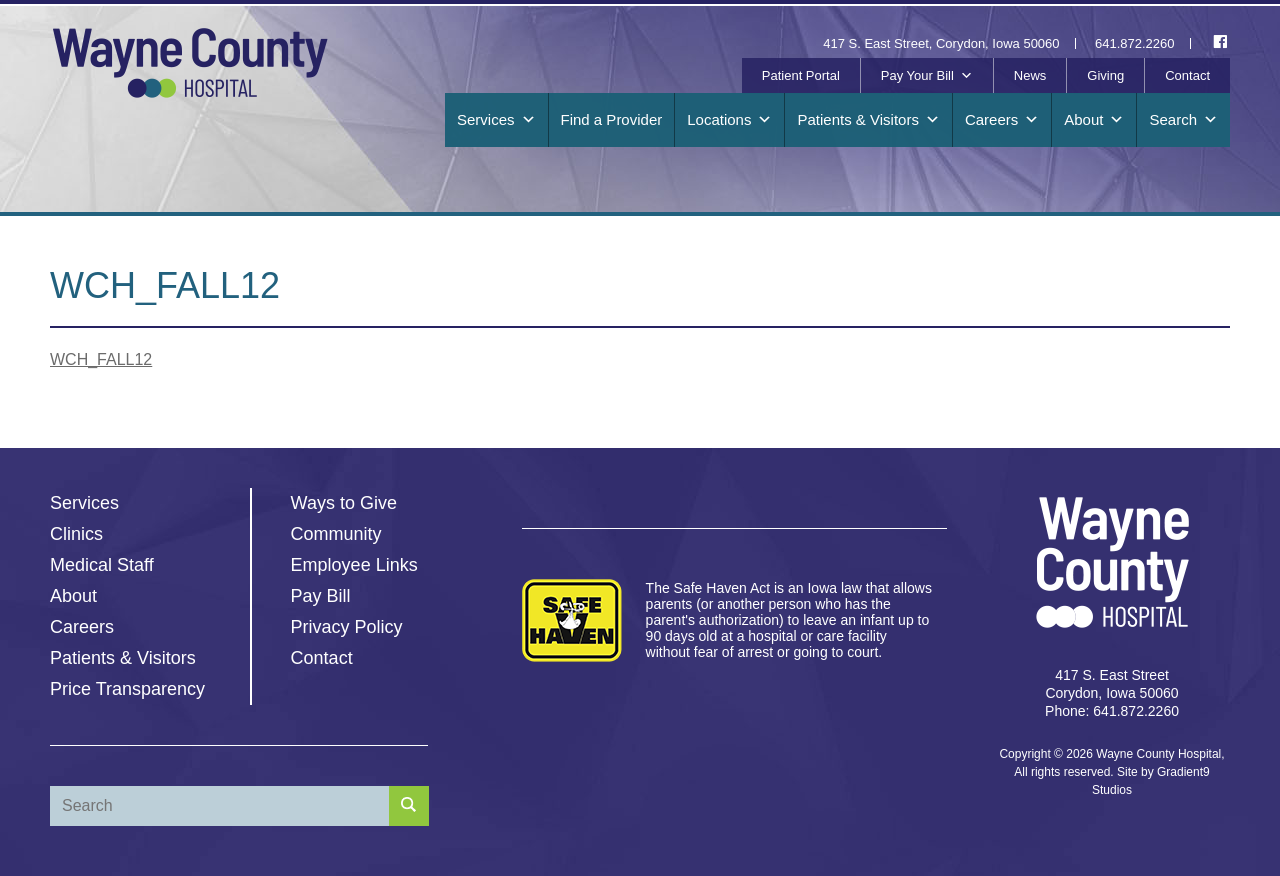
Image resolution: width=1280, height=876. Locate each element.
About (1094, 120)
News (1030, 75)
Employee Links (354, 565)
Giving (1105, 75)
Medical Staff (102, 565)
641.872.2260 (1135, 43)
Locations (729, 120)
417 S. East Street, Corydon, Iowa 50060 (941, 43)
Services (496, 120)
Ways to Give (344, 503)
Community (336, 534)
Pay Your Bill (927, 76)
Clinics (76, 534)
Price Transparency (127, 689)
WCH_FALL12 (101, 359)
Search (1183, 120)
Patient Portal (801, 75)
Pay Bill (321, 596)
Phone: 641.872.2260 (1112, 711)
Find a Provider (612, 119)
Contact (1187, 75)
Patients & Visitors (868, 120)
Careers (1002, 120)
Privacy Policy (347, 627)
